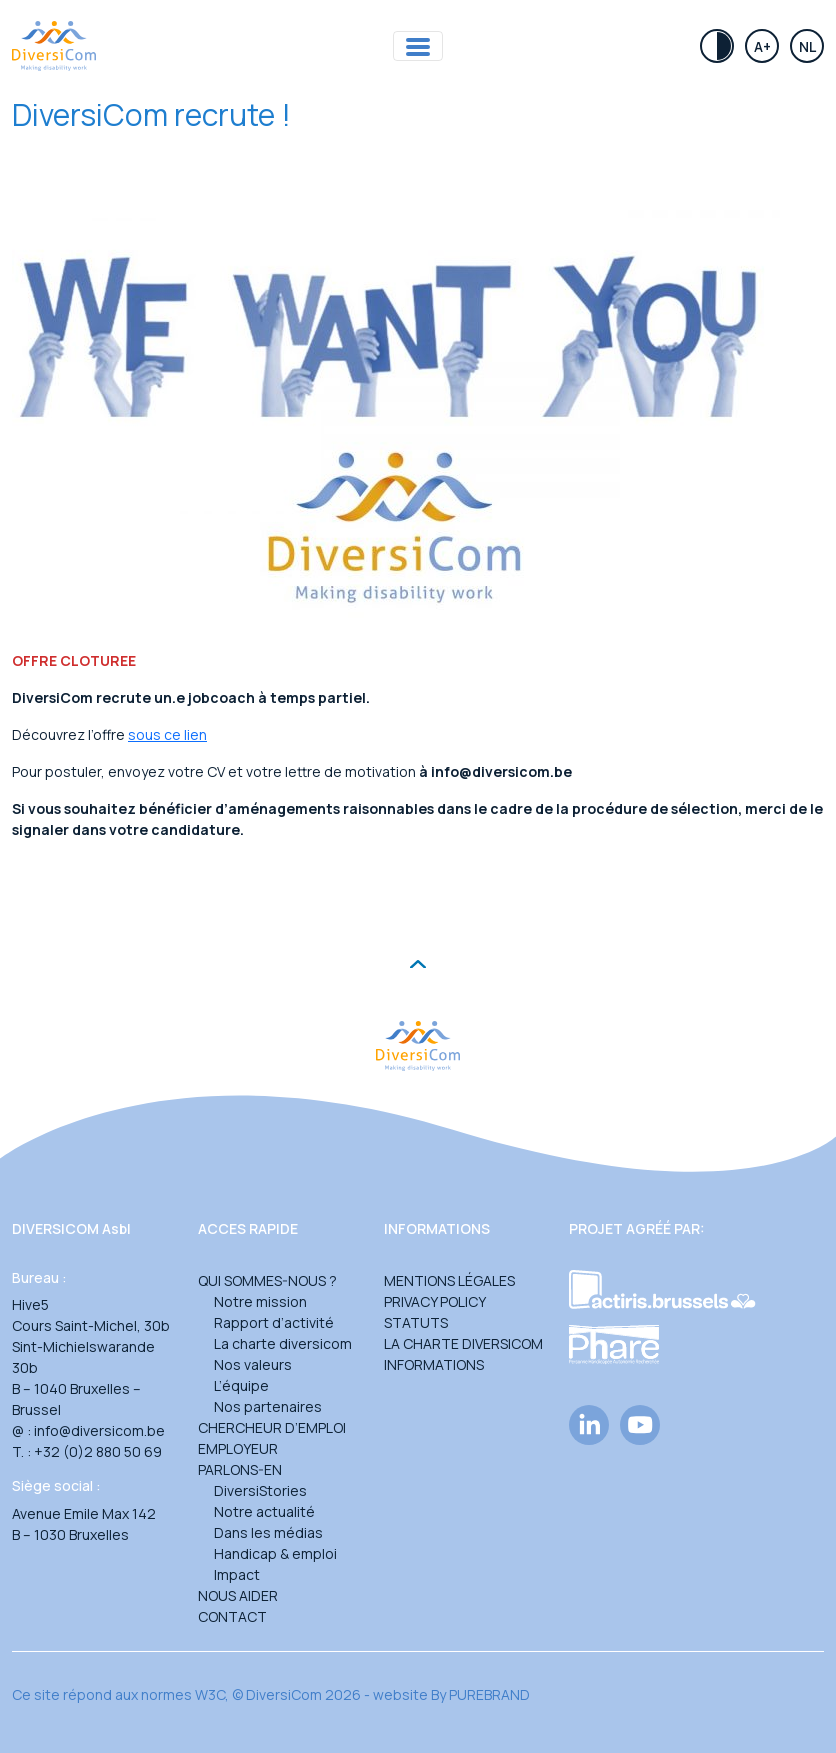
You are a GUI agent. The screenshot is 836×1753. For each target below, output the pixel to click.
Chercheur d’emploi (272, 1427)
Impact (237, 1574)
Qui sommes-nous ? (267, 1280)
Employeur (238, 1448)
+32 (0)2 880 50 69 (98, 1451)
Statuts (416, 1322)
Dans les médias (268, 1532)
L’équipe (241, 1385)
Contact (232, 1616)
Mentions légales (449, 1280)
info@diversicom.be (99, 1430)
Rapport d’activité (274, 1322)
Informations (434, 1364)
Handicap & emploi (275, 1553)
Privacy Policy (435, 1301)
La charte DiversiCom (463, 1343)
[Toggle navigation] (418, 46)
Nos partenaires (268, 1406)
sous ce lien (167, 734)
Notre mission (260, 1301)
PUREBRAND (489, 1694)
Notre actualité (264, 1511)
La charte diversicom (283, 1343)
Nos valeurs (253, 1364)
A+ (762, 46)
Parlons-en (240, 1469)
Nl (807, 46)
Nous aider (238, 1595)
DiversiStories (260, 1490)
